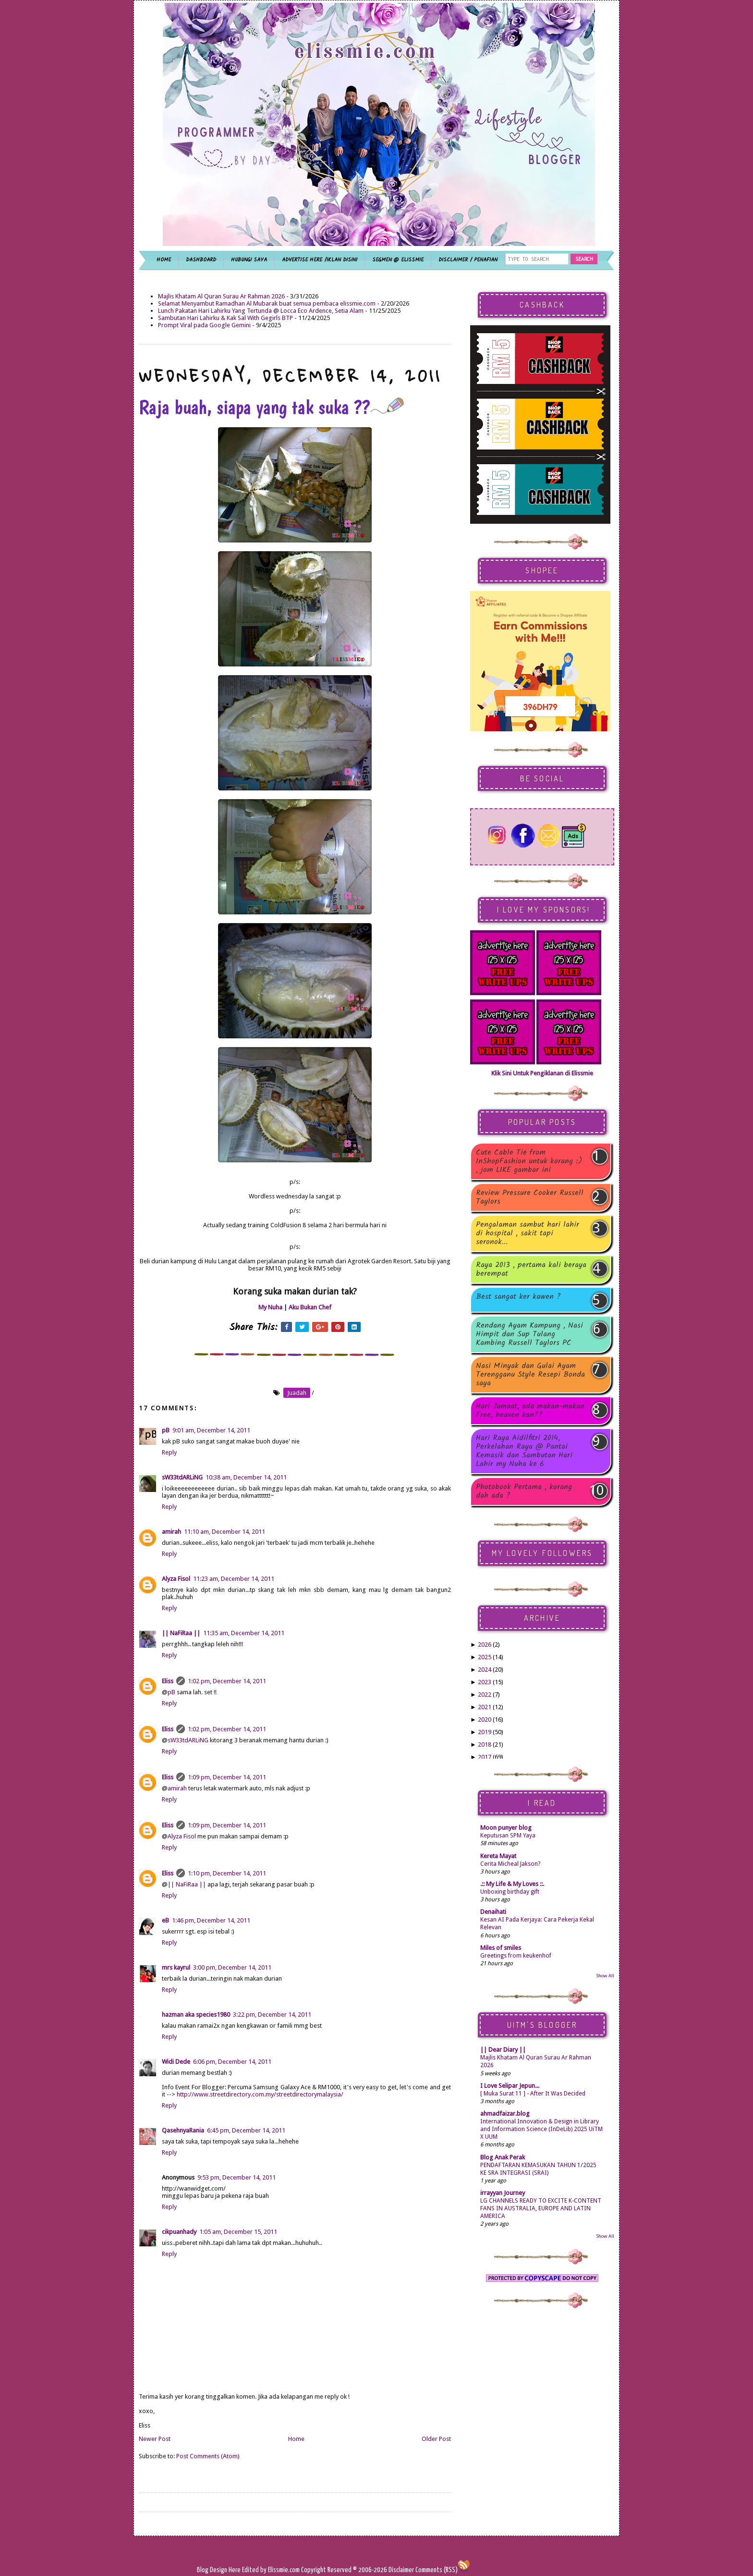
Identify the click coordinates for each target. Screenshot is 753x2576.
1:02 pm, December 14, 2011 (227, 1681)
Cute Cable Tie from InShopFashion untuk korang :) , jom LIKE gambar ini (529, 1161)
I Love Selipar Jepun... (509, 2085)
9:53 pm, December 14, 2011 (236, 2177)
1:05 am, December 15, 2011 (238, 2231)
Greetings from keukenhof (515, 1955)
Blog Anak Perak (502, 2157)
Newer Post (154, 2438)
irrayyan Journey (502, 2192)
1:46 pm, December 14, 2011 (211, 1920)
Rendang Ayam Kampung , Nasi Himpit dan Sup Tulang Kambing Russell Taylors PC (529, 1334)
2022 (484, 1694)
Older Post (436, 2438)
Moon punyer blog (506, 1827)
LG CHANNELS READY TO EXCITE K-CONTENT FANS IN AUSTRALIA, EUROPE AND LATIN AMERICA (540, 2208)
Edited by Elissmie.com (271, 2570)
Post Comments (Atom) (208, 2456)
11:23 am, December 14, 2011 (233, 1578)
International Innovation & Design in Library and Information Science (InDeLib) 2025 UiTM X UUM (541, 2129)
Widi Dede (176, 2061)
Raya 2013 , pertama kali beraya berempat (531, 1269)
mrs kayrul (176, 1967)
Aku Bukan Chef (310, 1307)
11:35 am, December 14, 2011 (243, 1633)
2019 (484, 1732)
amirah (171, 1531)
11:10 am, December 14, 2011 (224, 1531)
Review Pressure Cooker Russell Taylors (529, 1197)
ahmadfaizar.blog (505, 2113)
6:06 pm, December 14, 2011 (232, 2061)
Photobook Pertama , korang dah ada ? (524, 1491)
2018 (484, 1744)
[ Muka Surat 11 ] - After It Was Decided (532, 2093)
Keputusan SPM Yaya (507, 1835)
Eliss (167, 1681)
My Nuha (270, 1307)
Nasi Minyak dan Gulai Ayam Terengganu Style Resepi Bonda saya (530, 1375)
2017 (484, 1757)
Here (235, 2570)
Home (296, 2438)
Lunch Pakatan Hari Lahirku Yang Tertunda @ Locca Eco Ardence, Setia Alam (261, 310)
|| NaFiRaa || (181, 1633)
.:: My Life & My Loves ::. (512, 1883)
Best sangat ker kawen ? (518, 1298)
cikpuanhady (179, 2231)
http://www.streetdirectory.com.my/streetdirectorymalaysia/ (260, 2094)
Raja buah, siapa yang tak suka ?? (271, 407)
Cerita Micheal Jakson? (510, 1864)
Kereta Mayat (498, 1856)
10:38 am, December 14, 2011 (246, 1477)
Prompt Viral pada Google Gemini (204, 325)
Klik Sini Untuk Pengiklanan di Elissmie (542, 1073)
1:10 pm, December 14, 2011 (227, 1873)
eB (165, 1920)
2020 (484, 1719)
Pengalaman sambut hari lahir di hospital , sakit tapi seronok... (527, 1233)
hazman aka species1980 (196, 2014)
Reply (169, 1452)
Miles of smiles (500, 1947)
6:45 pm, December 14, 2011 (246, 2130)
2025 (484, 1657)
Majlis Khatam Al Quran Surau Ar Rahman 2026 (221, 296)
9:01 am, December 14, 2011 (211, 1430)
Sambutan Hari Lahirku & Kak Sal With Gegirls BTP (225, 317)
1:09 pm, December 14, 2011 (227, 1777)
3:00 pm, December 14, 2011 (232, 1967)
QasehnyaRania (183, 2130)
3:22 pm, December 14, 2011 (272, 2014)
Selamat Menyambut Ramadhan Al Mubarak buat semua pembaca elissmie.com (267, 303)
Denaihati (493, 1911)
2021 (484, 1707)
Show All (605, 1975)
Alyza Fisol (176, 1578)
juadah (296, 1392)
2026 (484, 1644)
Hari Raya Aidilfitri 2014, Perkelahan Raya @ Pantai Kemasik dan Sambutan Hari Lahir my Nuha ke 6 (524, 1451)
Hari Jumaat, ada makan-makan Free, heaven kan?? (530, 1410)
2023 (484, 1682)
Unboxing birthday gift (509, 1891)
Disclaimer (400, 2570)
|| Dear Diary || (503, 2049)
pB (166, 1430)
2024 (484, 1669)
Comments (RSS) (436, 2570)
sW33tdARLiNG (182, 1477)
